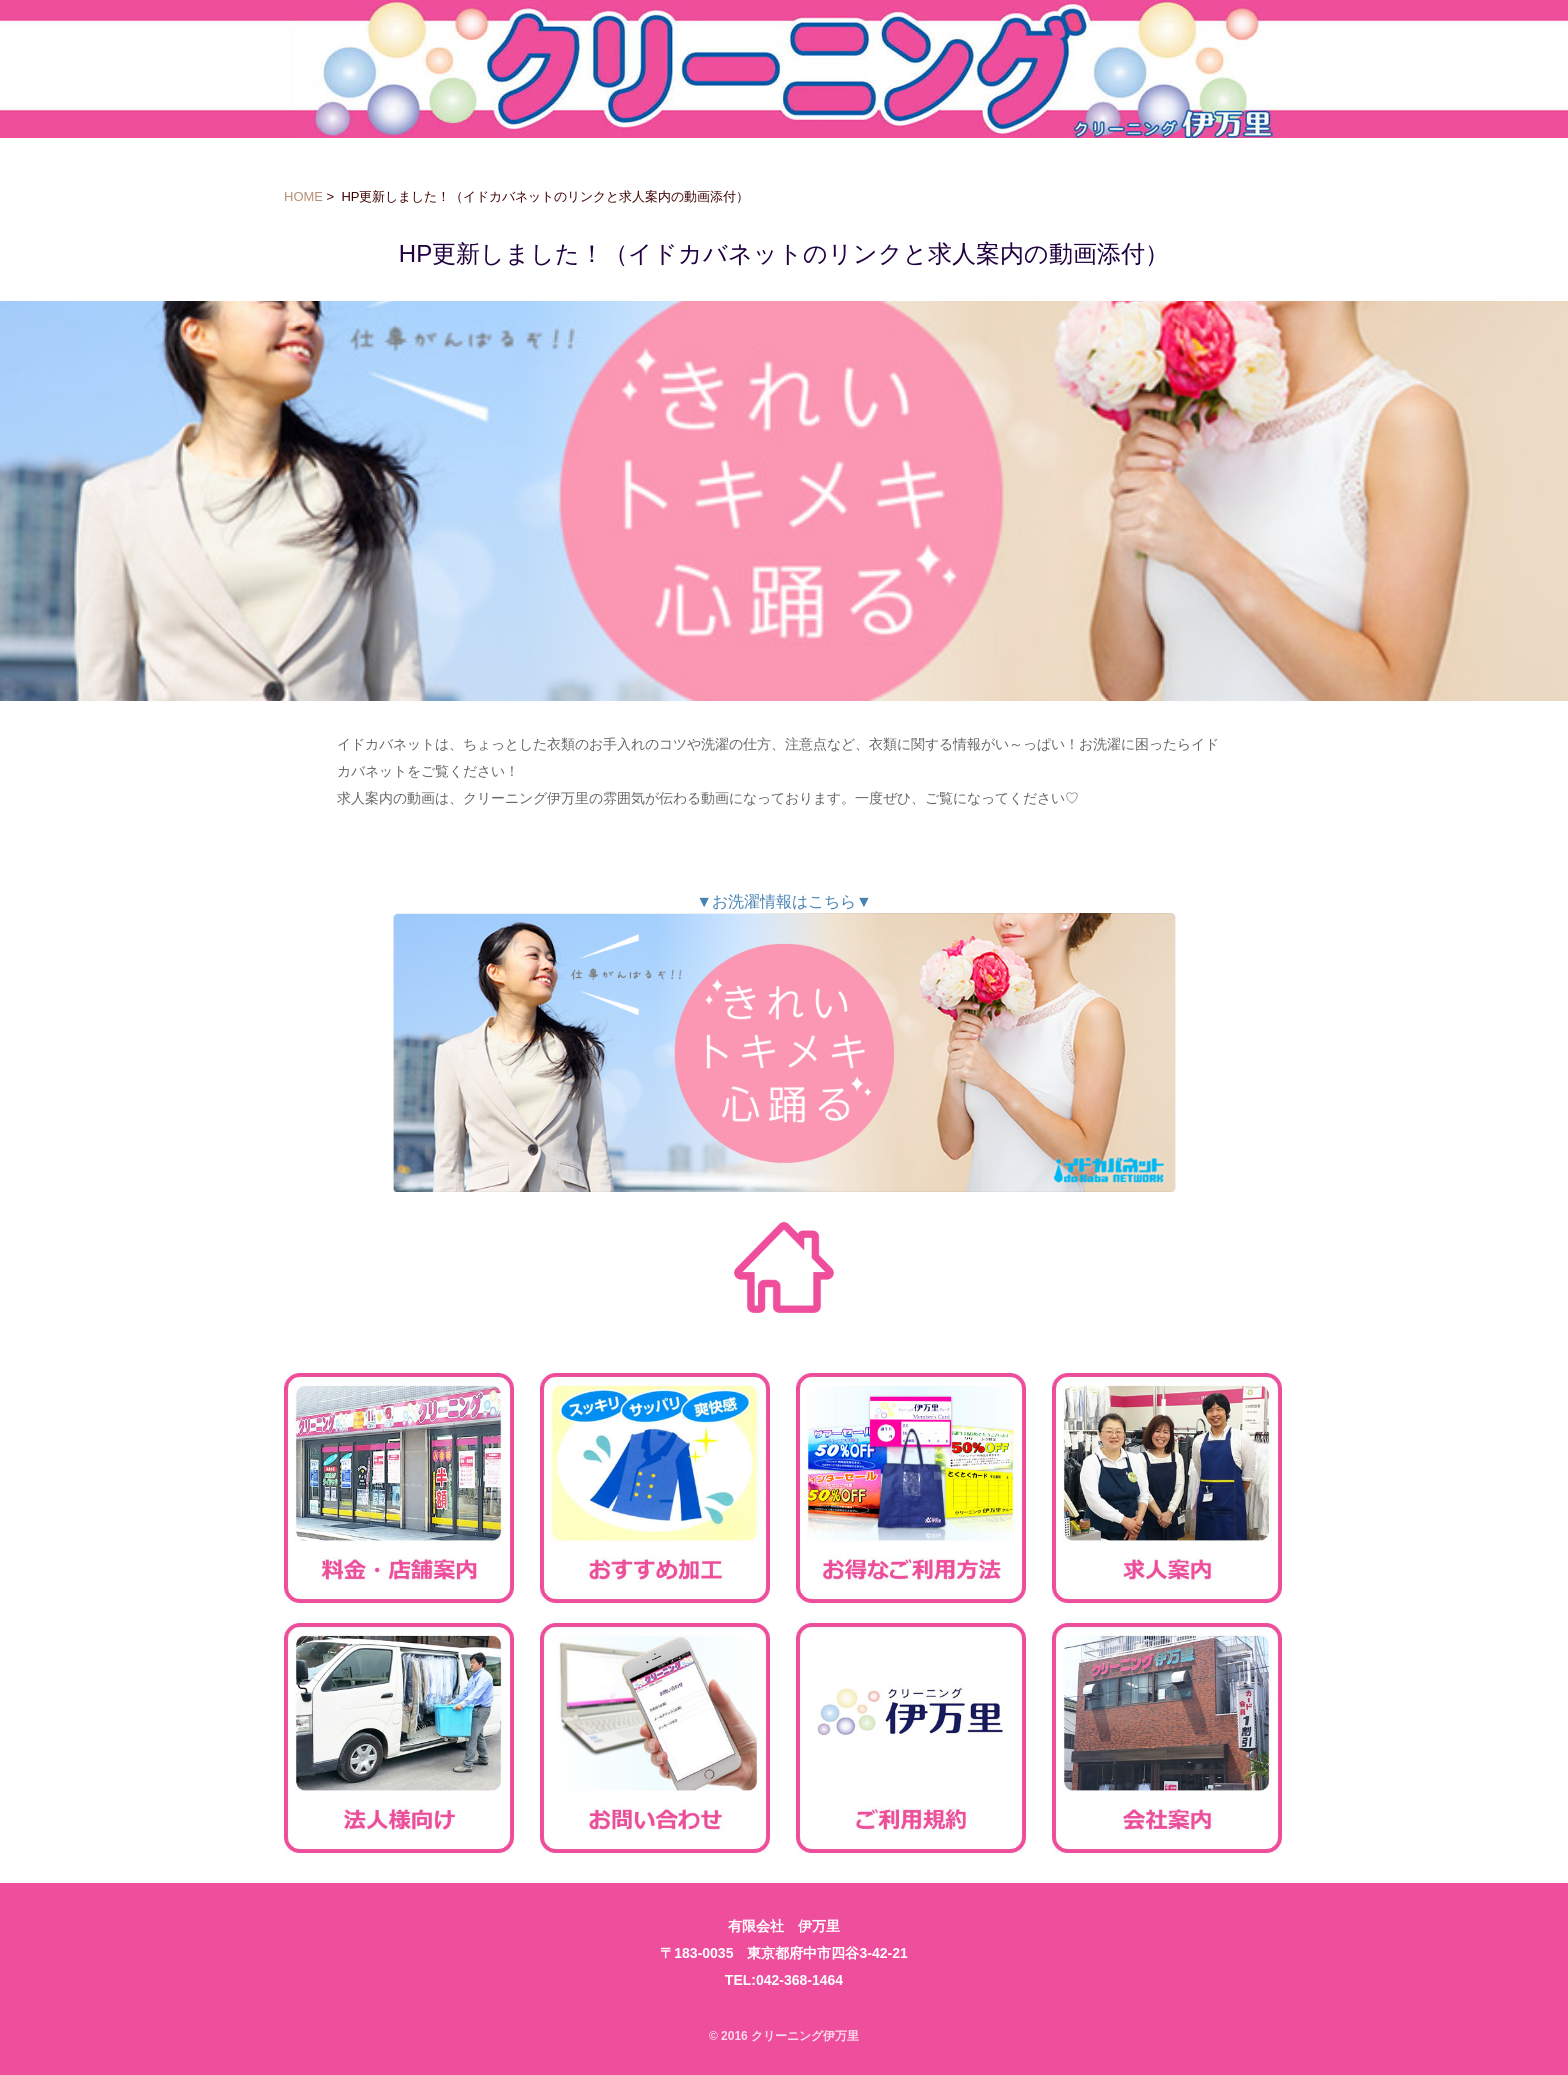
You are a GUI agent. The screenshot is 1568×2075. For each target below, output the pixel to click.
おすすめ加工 (655, 1488)
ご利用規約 (911, 1738)
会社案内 (1167, 1738)
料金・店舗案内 (399, 1488)
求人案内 (1167, 1488)
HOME (303, 196)
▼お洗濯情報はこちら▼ (784, 1042)
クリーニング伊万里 (784, 69)
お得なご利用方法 (911, 1488)
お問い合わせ (655, 1738)
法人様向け (399, 1738)
